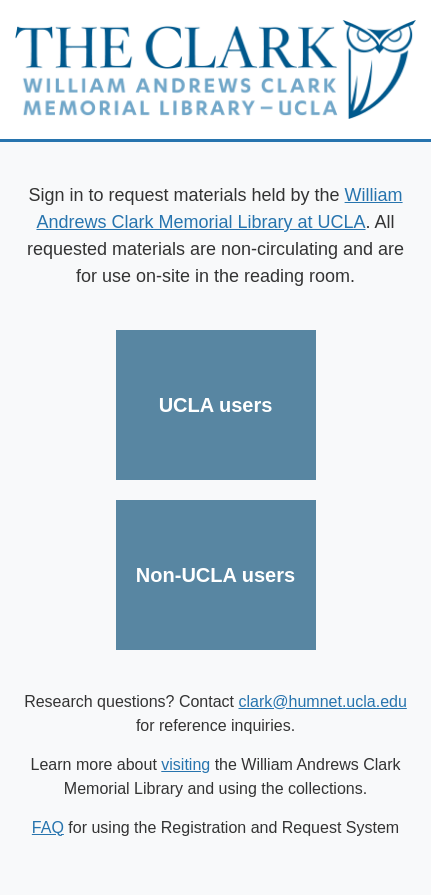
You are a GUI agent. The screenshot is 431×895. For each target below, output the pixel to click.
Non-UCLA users (215, 575)
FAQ (48, 827)
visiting (185, 764)
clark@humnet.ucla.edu (323, 701)
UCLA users (216, 405)
